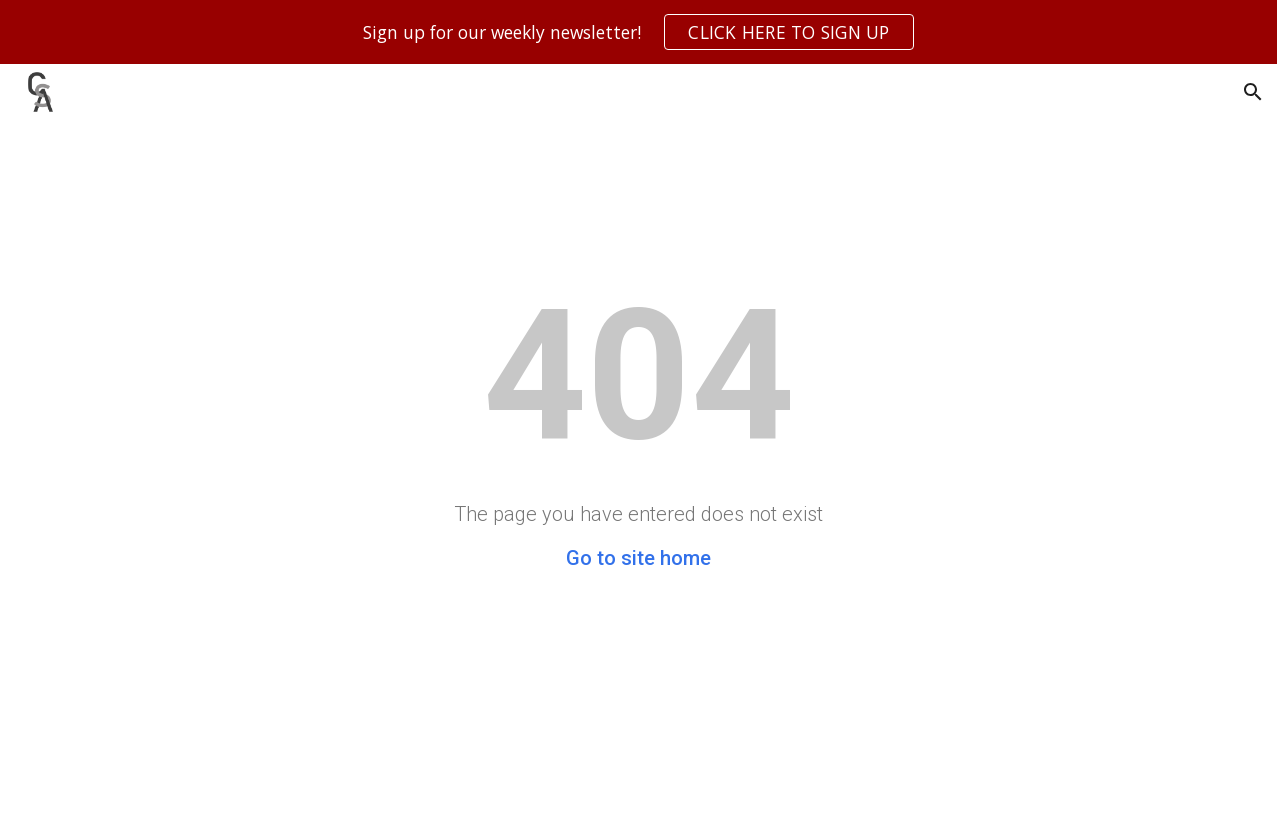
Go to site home (638, 558)
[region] (638, 32)
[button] (1253, 92)
